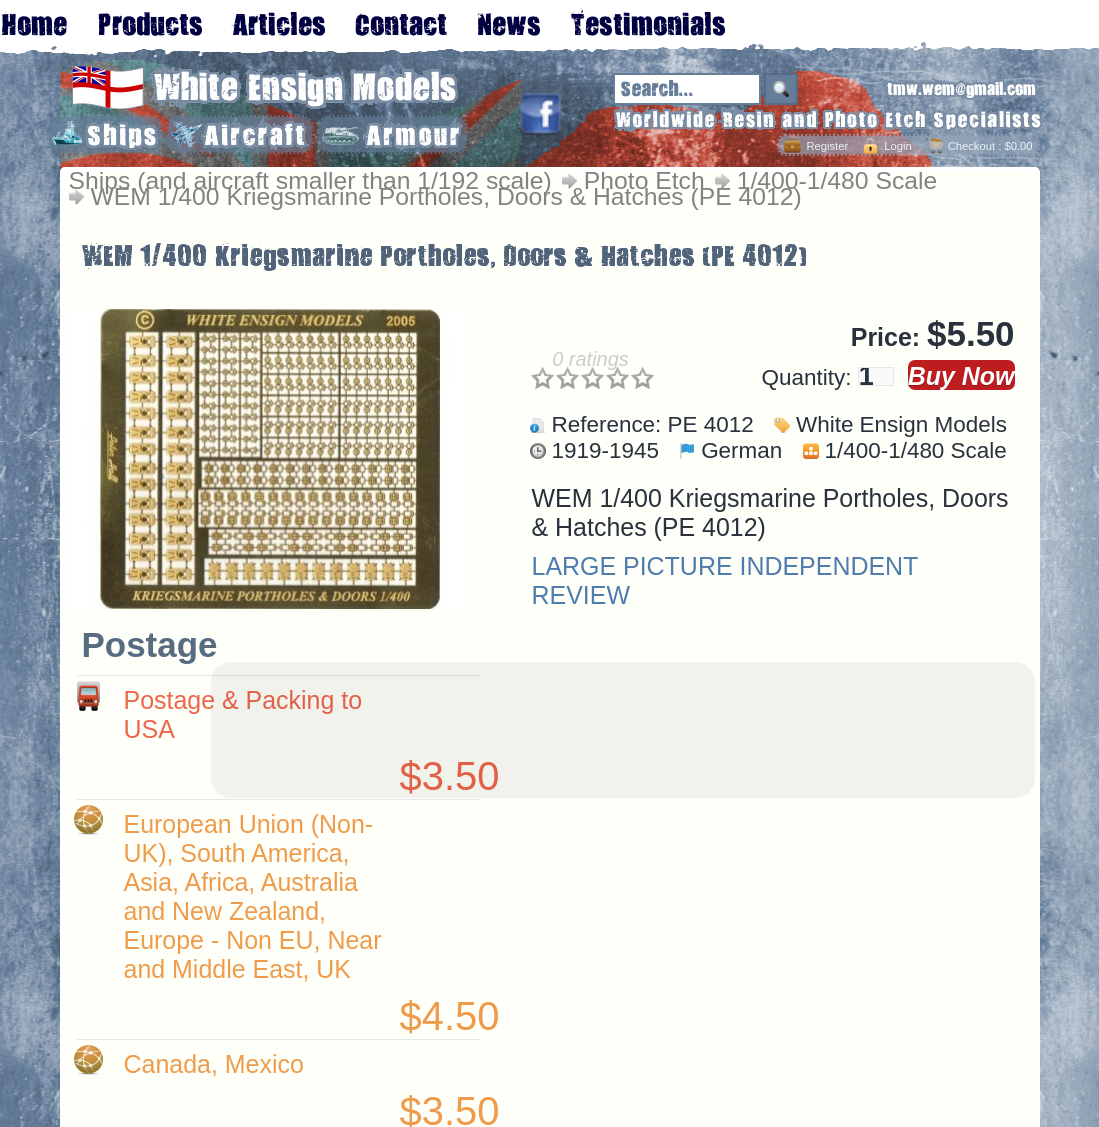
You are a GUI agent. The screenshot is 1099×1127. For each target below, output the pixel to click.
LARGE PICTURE (632, 566)
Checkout (971, 146)
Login (897, 146)
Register (827, 146)
